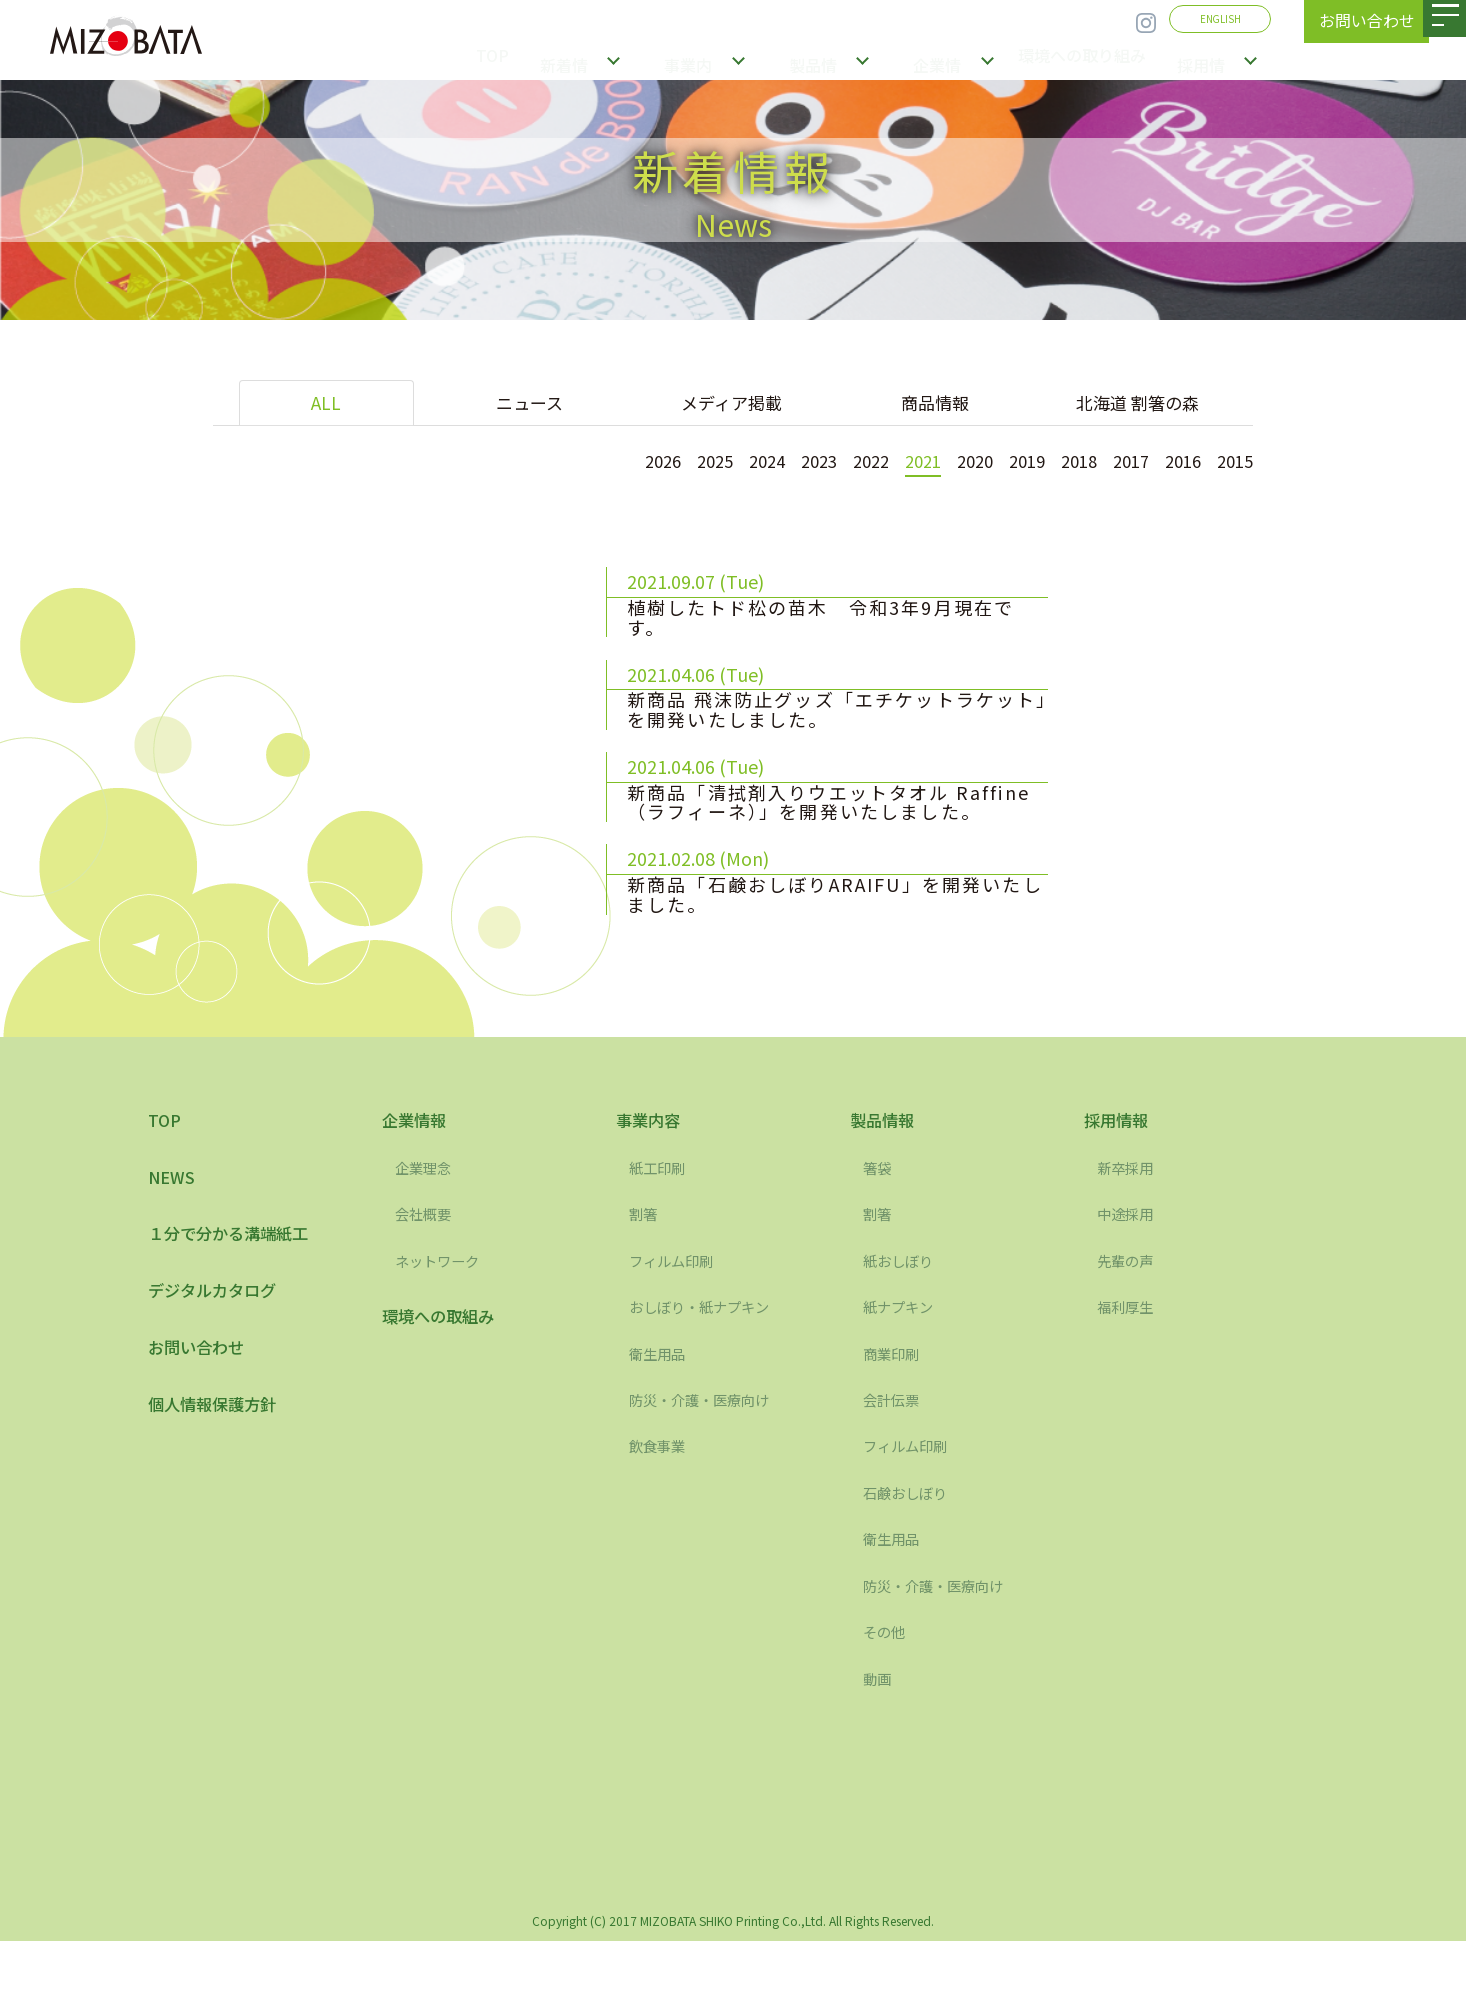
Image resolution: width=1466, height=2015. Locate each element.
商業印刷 (895, 1427)
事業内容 (704, 60)
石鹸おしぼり (911, 1567)
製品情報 (819, 60)
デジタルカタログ (219, 1372)
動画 (879, 1752)
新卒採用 (1129, 1242)
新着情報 (589, 60)
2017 (1121, 460)
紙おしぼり (903, 1335)
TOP (508, 60)
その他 (887, 1706)
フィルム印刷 (677, 1335)
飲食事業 (661, 1520)
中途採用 (1129, 1288)
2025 (673, 460)
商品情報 (935, 402)
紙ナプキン (903, 1381)
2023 (785, 460)
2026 (617, 460)
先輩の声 (1129, 1335)
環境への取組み (445, 1392)
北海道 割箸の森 (1137, 402)
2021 (897, 460)
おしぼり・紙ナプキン (709, 1381)
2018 (1065, 460)
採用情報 (1209, 60)
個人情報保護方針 (220, 1492)
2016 (1177, 460)
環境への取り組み (1081, 60)
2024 (729, 460)
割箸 (645, 1288)
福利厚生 (1129, 1381)
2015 (1233, 460)
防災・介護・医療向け (709, 1474)
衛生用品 (661, 1427)
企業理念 (427, 1242)
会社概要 (427, 1288)
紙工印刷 (661, 1242)
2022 (841, 460)
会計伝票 (895, 1474)
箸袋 (879, 1242)
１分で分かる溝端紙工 (238, 1312)
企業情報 (934, 60)
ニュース (529, 402)
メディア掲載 (731, 402)
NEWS (174, 1253)
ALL (326, 402)
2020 (953, 460)
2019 (1009, 460)
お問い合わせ (202, 1432)
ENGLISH (1220, 18)
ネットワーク (443, 1335)
